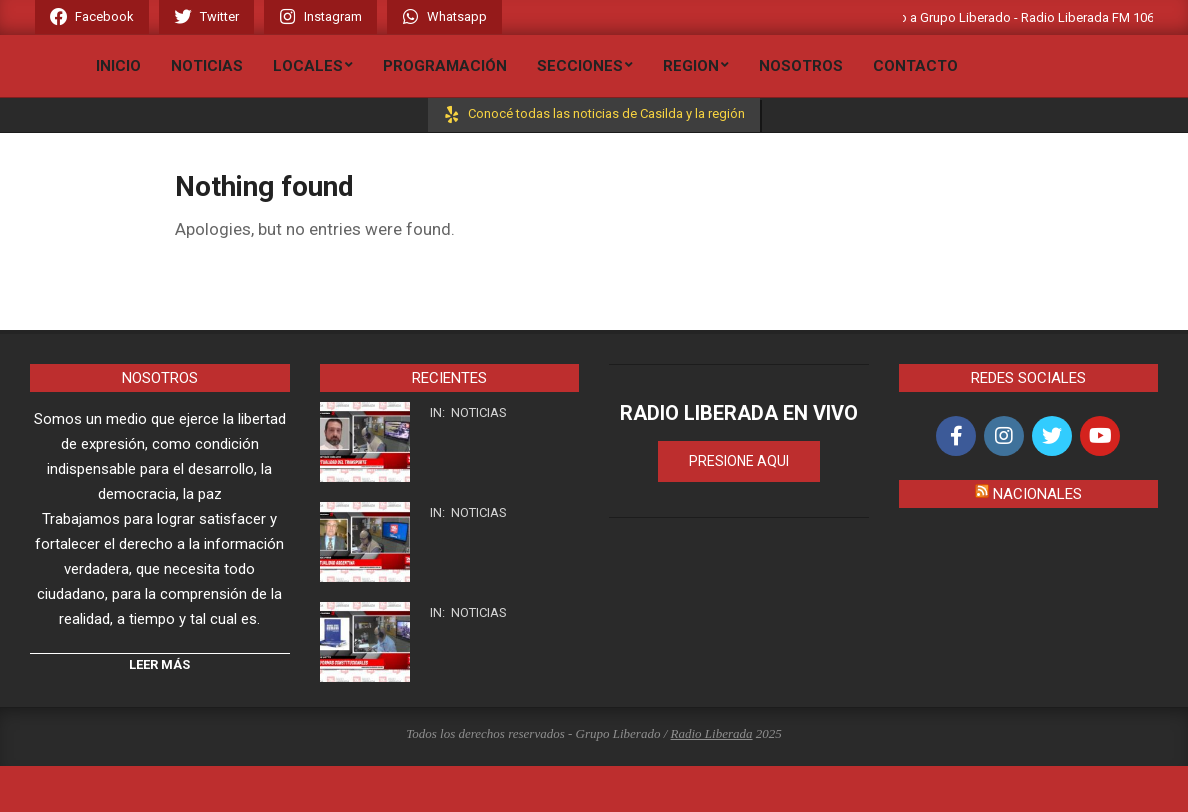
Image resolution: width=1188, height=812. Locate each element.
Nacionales (1037, 494)
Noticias (479, 412)
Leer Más (159, 664)
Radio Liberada (712, 733)
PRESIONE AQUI (739, 461)
